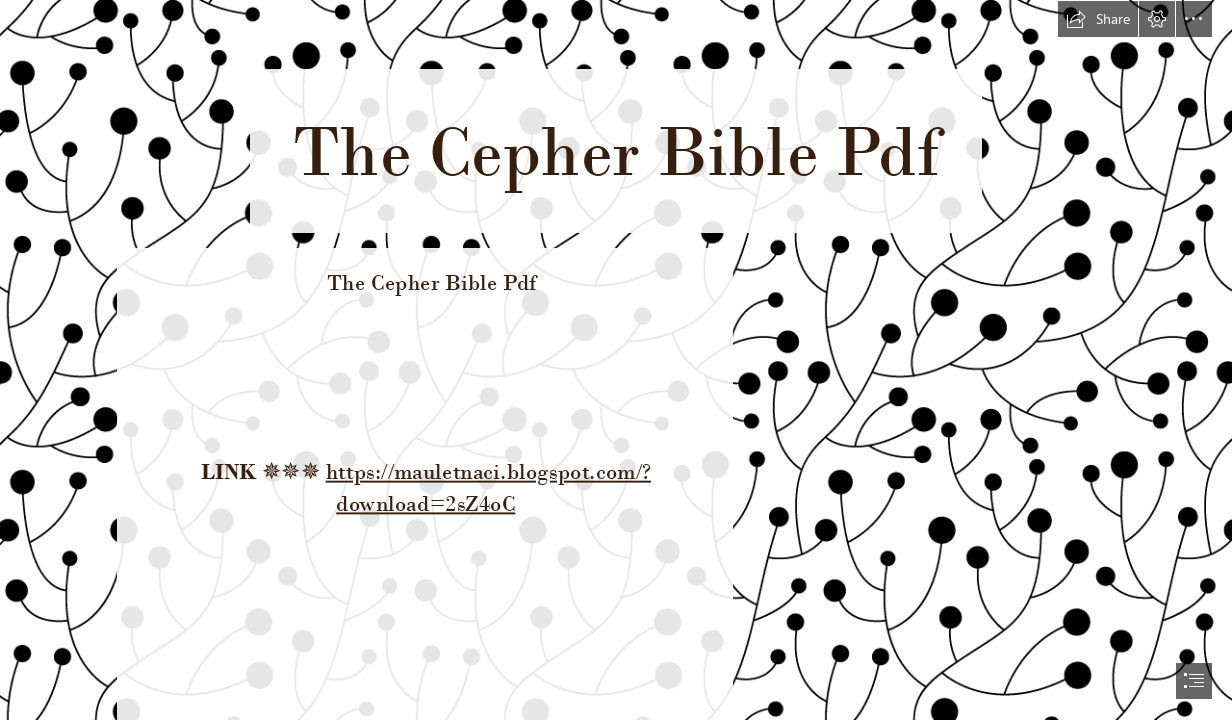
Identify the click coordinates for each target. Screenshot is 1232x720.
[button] (1098, 19)
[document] (616, 360)
